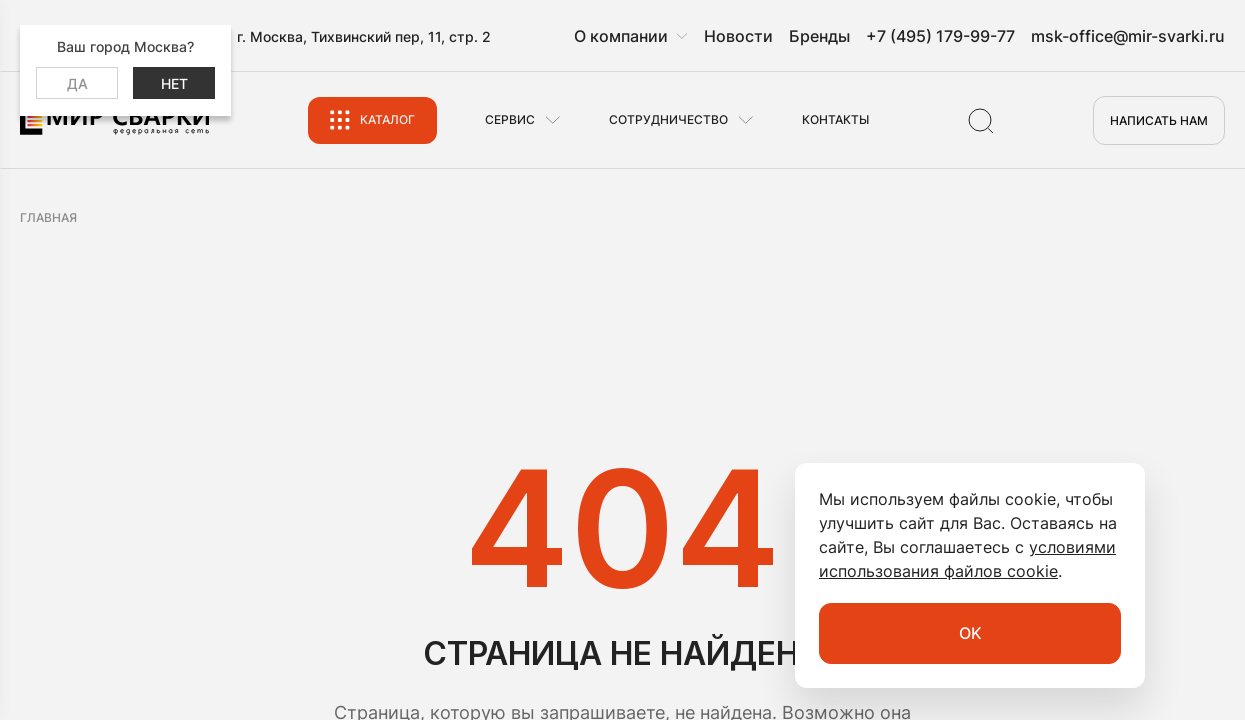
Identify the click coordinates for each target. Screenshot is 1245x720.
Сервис (510, 119)
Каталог (387, 119)
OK (970, 633)
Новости (738, 36)
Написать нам (1159, 120)
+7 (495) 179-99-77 (940, 36)
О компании (621, 36)
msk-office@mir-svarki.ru (1128, 36)
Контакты (835, 119)
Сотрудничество (668, 119)
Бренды (819, 36)
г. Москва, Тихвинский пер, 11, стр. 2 (364, 36)
